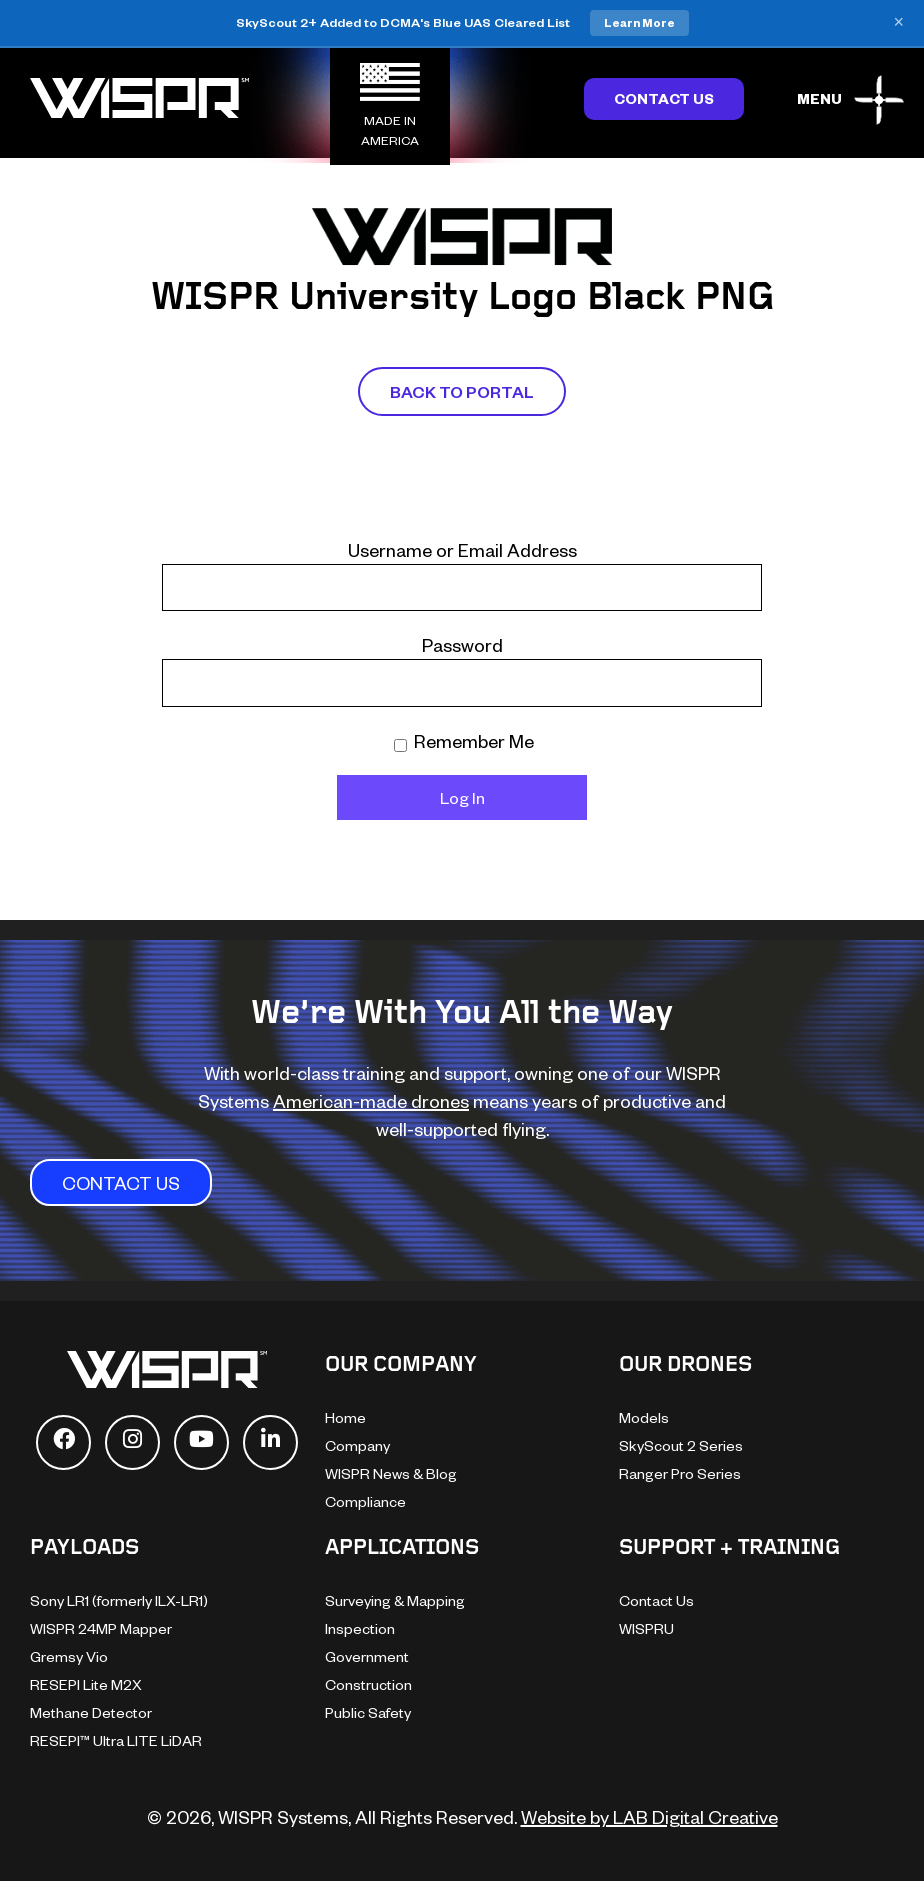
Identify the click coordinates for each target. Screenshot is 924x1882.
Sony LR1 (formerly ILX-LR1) (119, 1600)
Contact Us (664, 98)
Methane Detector (91, 1712)
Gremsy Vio (69, 1656)
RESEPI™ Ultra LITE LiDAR (116, 1740)
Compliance (365, 1501)
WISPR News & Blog (391, 1473)
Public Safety (368, 1712)
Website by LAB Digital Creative (649, 1816)
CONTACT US (121, 1182)
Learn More (639, 22)
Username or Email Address (462, 549)
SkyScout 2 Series (681, 1445)
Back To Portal (462, 391)
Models (644, 1417)
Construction (368, 1684)
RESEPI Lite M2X (86, 1684)
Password (462, 645)
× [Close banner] (898, 23)
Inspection (360, 1628)
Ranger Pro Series (680, 1473)
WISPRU (646, 1628)
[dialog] (886, 1842)
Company (357, 1445)
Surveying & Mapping (395, 1600)
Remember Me (464, 740)
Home (345, 1417)
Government (367, 1656)
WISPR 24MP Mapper (101, 1628)
